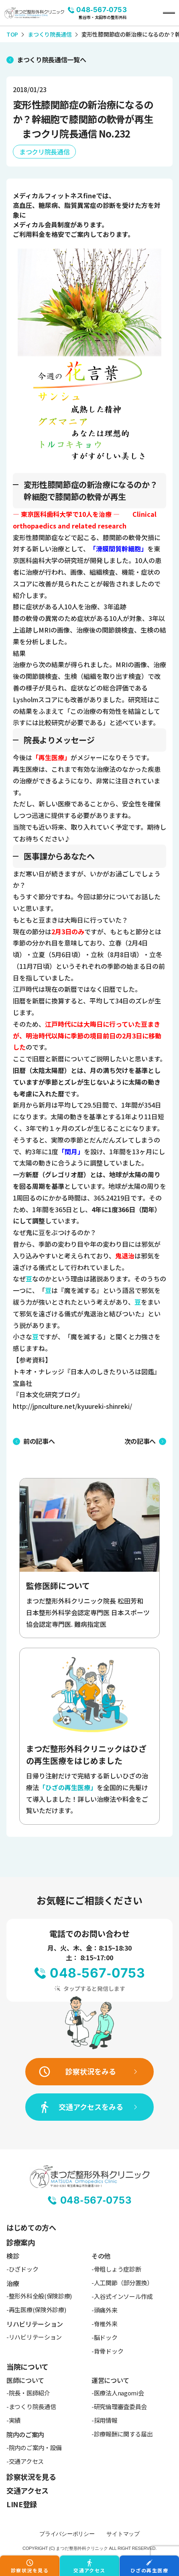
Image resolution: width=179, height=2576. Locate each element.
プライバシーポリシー (66, 2534)
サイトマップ (122, 2534)
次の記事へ (140, 1441)
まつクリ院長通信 (44, 151)
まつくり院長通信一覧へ (51, 59)
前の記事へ (39, 1441)
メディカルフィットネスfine (54, 195)
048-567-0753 (101, 10)
